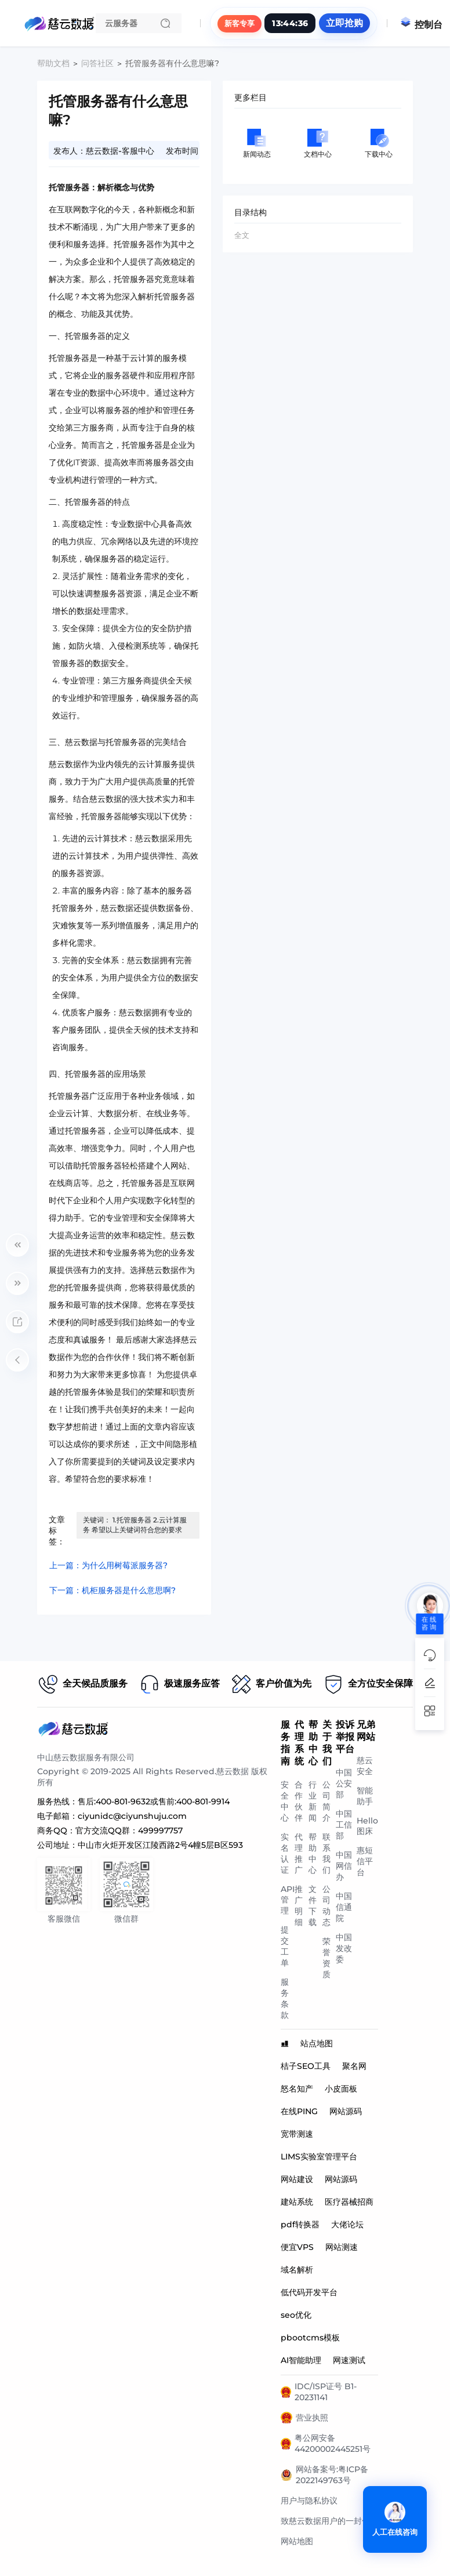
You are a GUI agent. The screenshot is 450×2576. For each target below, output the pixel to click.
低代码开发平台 (309, 2292)
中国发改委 (344, 1948)
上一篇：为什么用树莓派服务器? (108, 1565)
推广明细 (299, 1905)
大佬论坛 (347, 2224)
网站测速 (341, 2247)
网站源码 (345, 2111)
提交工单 (285, 1946)
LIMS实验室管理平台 (319, 2156)
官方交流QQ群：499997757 (129, 1830)
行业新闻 (313, 1801)
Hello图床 (367, 1825)
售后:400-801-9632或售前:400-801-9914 (154, 1801)
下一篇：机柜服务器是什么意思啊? (112, 1590)
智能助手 (365, 1796)
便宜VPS (297, 2247)
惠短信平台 (365, 1861)
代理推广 (299, 1853)
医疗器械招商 (349, 2202)
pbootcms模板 (310, 2337)
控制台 (421, 24)
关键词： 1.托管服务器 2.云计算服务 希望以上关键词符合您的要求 (135, 1524)
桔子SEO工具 (306, 2066)
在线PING (299, 2111)
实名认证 (285, 1853)
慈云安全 (365, 1766)
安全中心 (285, 1801)
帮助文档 (53, 63)
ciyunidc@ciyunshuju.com (132, 1816)
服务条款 (285, 1998)
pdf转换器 (300, 2224)
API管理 (288, 1900)
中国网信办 (344, 1866)
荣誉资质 (326, 1958)
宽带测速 (297, 2134)
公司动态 (326, 1905)
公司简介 (326, 1801)
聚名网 (354, 2066)
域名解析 (297, 2269)
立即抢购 (344, 22)
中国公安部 (344, 1783)
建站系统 (297, 2202)
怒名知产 (297, 2088)
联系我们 (326, 1853)
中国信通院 (344, 1907)
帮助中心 (313, 1853)
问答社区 (97, 63)
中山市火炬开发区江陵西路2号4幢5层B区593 (160, 1845)
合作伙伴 (299, 1801)
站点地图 (316, 2043)
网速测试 (349, 2360)
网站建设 (297, 2179)
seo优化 (296, 2315)
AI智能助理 (301, 2360)
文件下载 (313, 1905)
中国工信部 (344, 1824)
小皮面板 (341, 2088)
